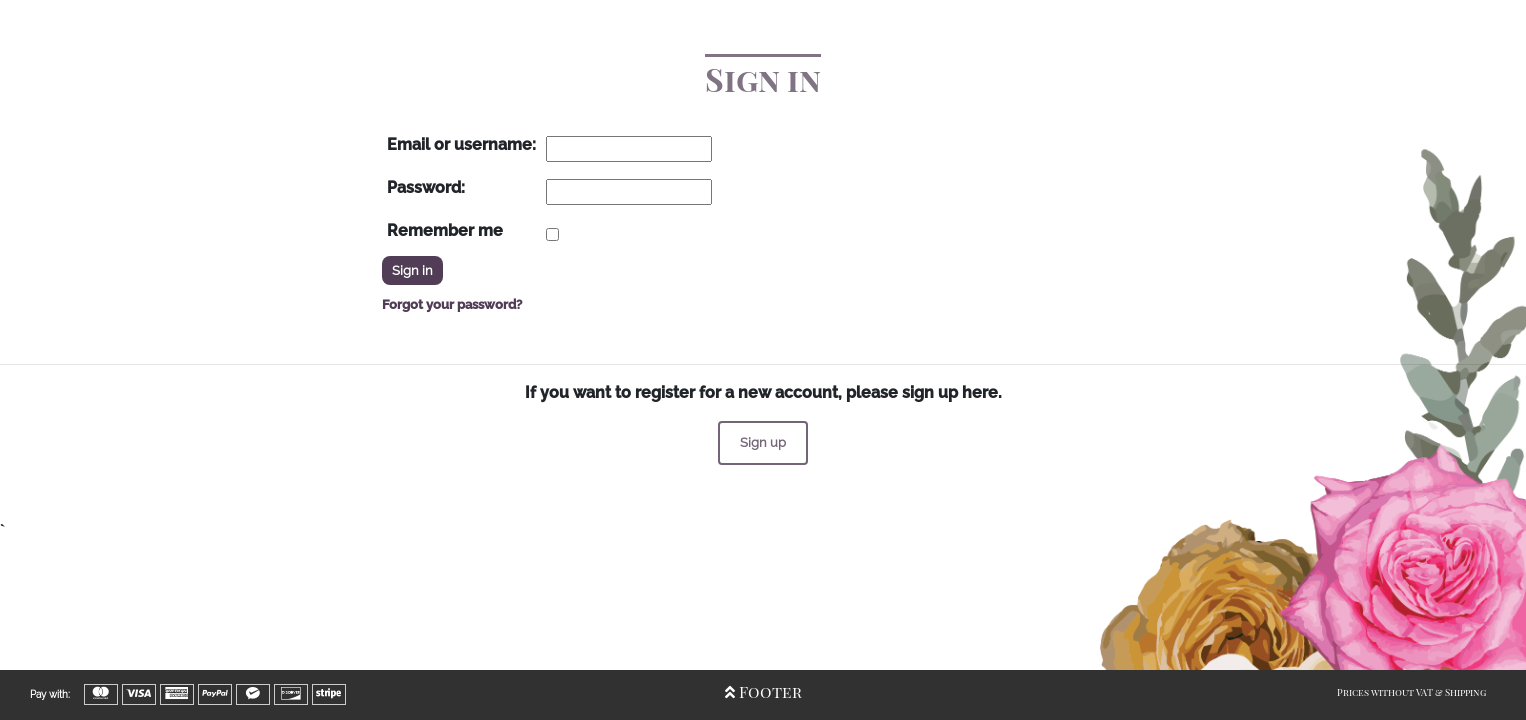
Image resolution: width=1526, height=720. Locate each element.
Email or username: (461, 144)
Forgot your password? (452, 304)
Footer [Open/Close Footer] (763, 691)
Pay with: (50, 694)
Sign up (763, 442)
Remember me (445, 230)
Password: (426, 187)
